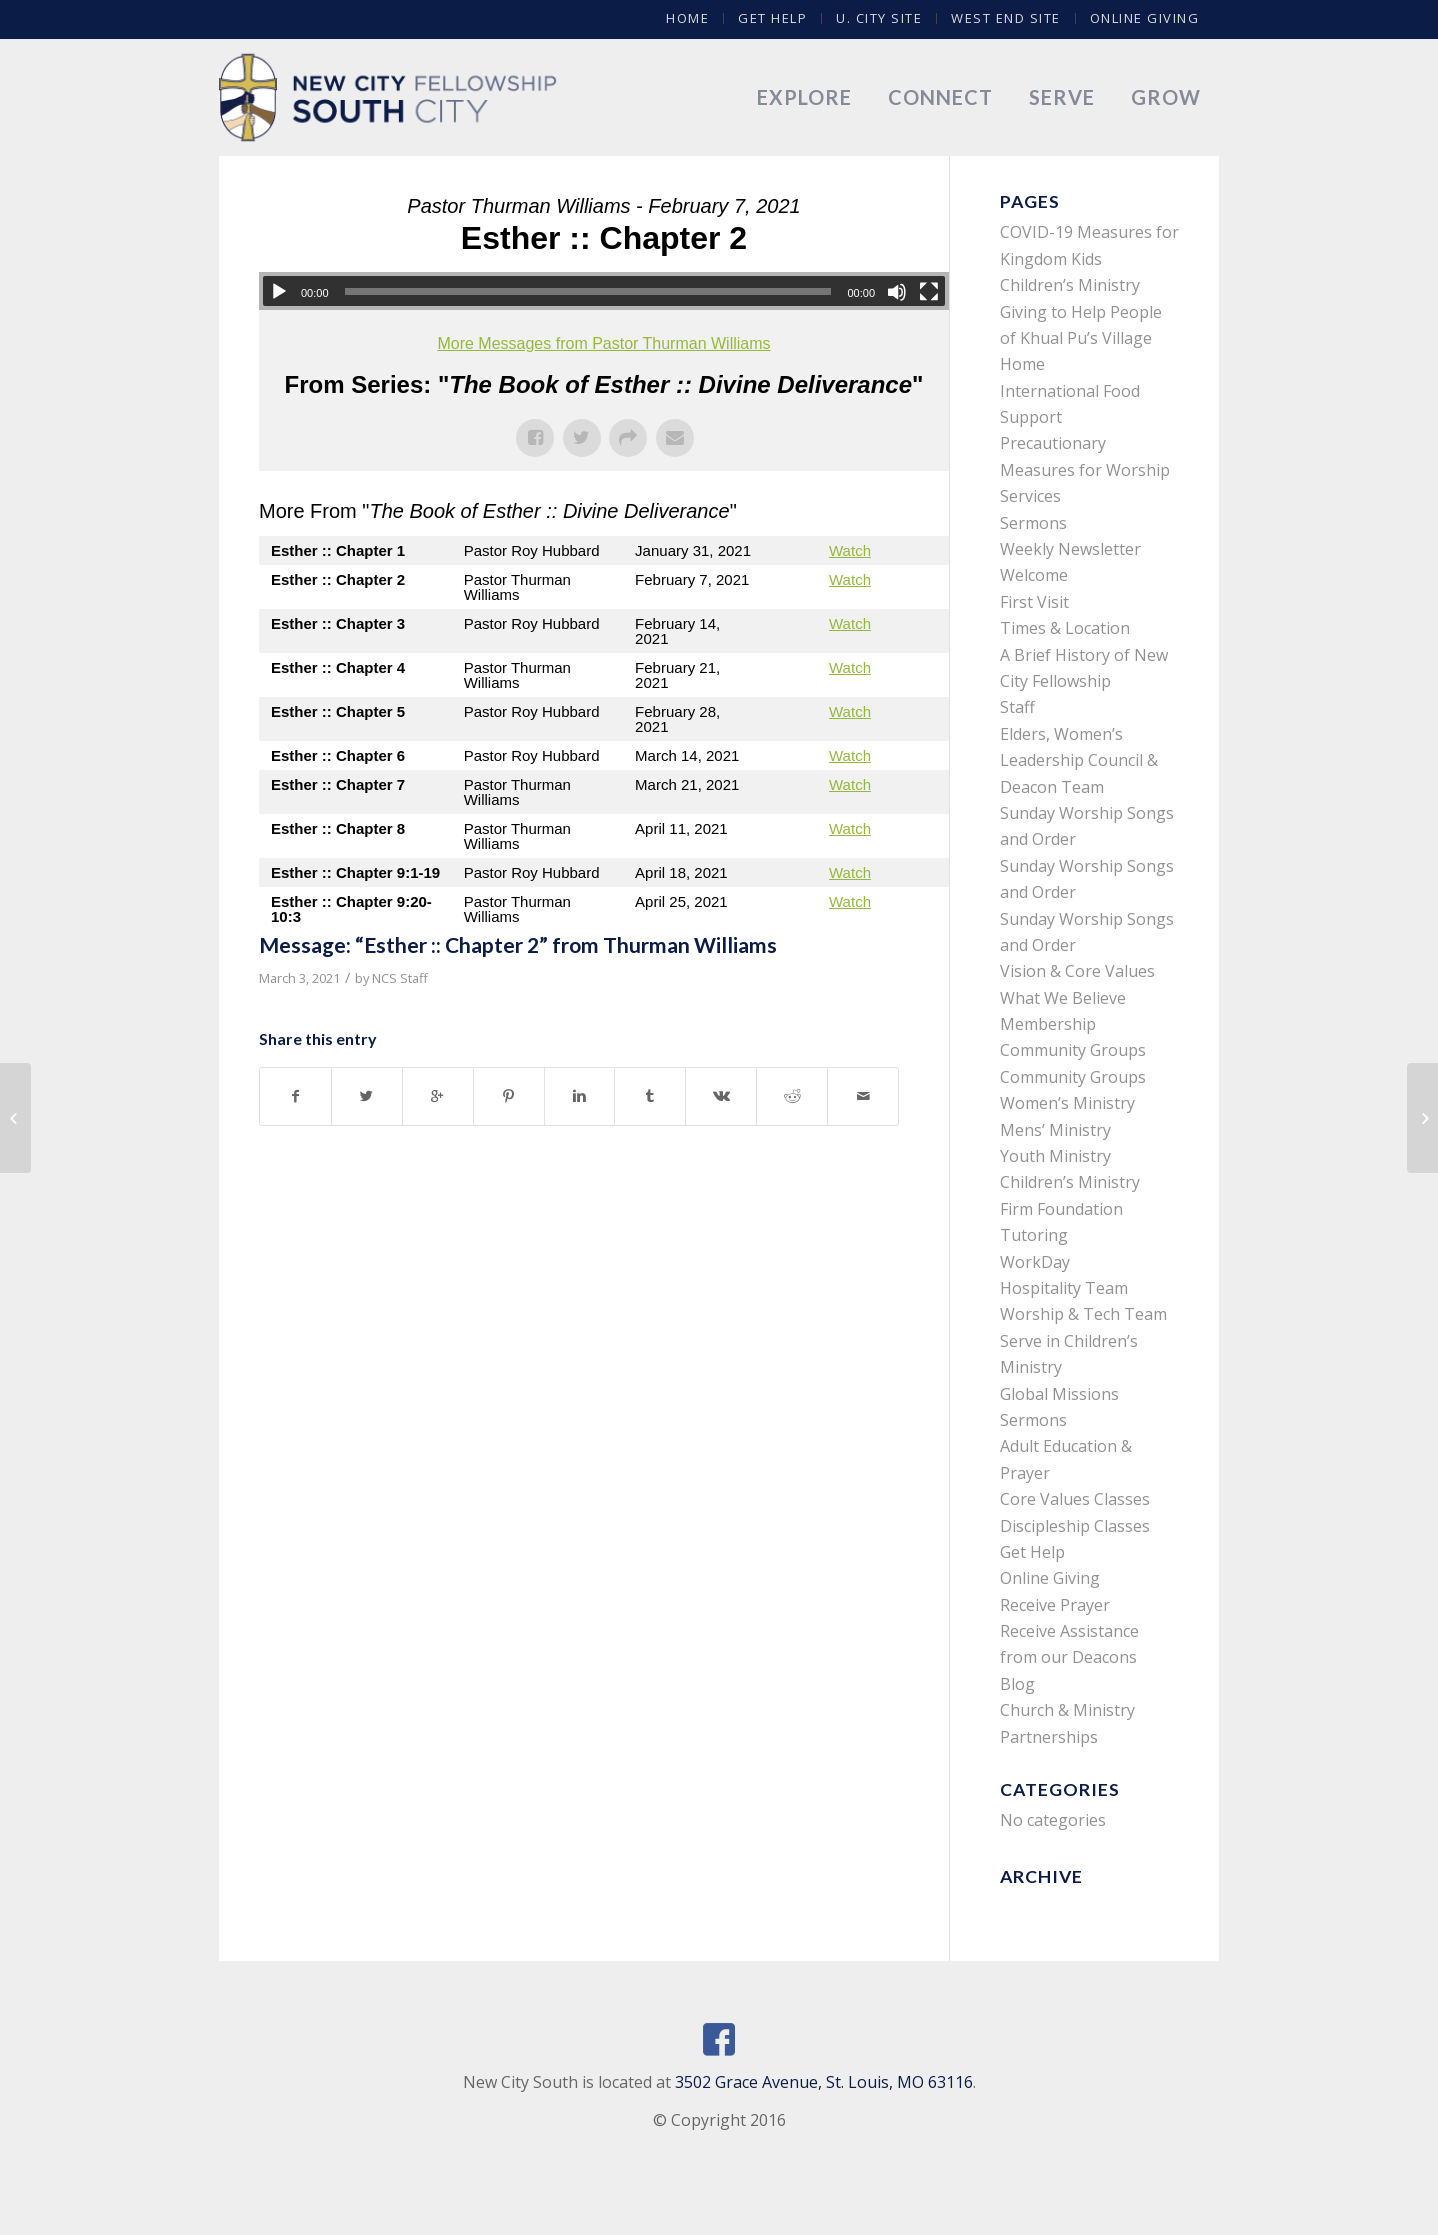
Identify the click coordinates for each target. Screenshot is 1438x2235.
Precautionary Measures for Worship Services (1085, 469)
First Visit (1034, 602)
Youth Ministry (1055, 1156)
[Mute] (897, 292)
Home (687, 18)
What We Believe (1063, 998)
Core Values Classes (1075, 1499)
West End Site (1006, 18)
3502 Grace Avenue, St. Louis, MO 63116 (824, 2082)
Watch (850, 550)
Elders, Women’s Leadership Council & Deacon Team (1079, 760)
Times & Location (1065, 628)
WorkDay (1035, 1262)
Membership (1048, 1024)
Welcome (1034, 575)
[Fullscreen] (929, 292)
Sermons (1033, 523)
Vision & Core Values (1077, 971)
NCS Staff (400, 978)
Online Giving (1145, 18)
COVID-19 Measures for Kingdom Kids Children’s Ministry (1089, 258)
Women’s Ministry (1067, 1103)
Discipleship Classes (1075, 1526)
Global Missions (1059, 1394)
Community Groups (1073, 1050)
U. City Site (879, 18)
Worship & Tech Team (1083, 1314)
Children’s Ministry (1070, 1182)
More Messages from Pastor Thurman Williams (603, 343)
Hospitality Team (1064, 1288)
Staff (1017, 707)
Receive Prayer (1055, 1605)
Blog (1017, 1684)
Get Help (772, 18)
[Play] (279, 292)
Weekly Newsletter (1070, 549)
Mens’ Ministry (1055, 1130)
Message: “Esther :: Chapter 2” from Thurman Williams (518, 944)
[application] (604, 291)
